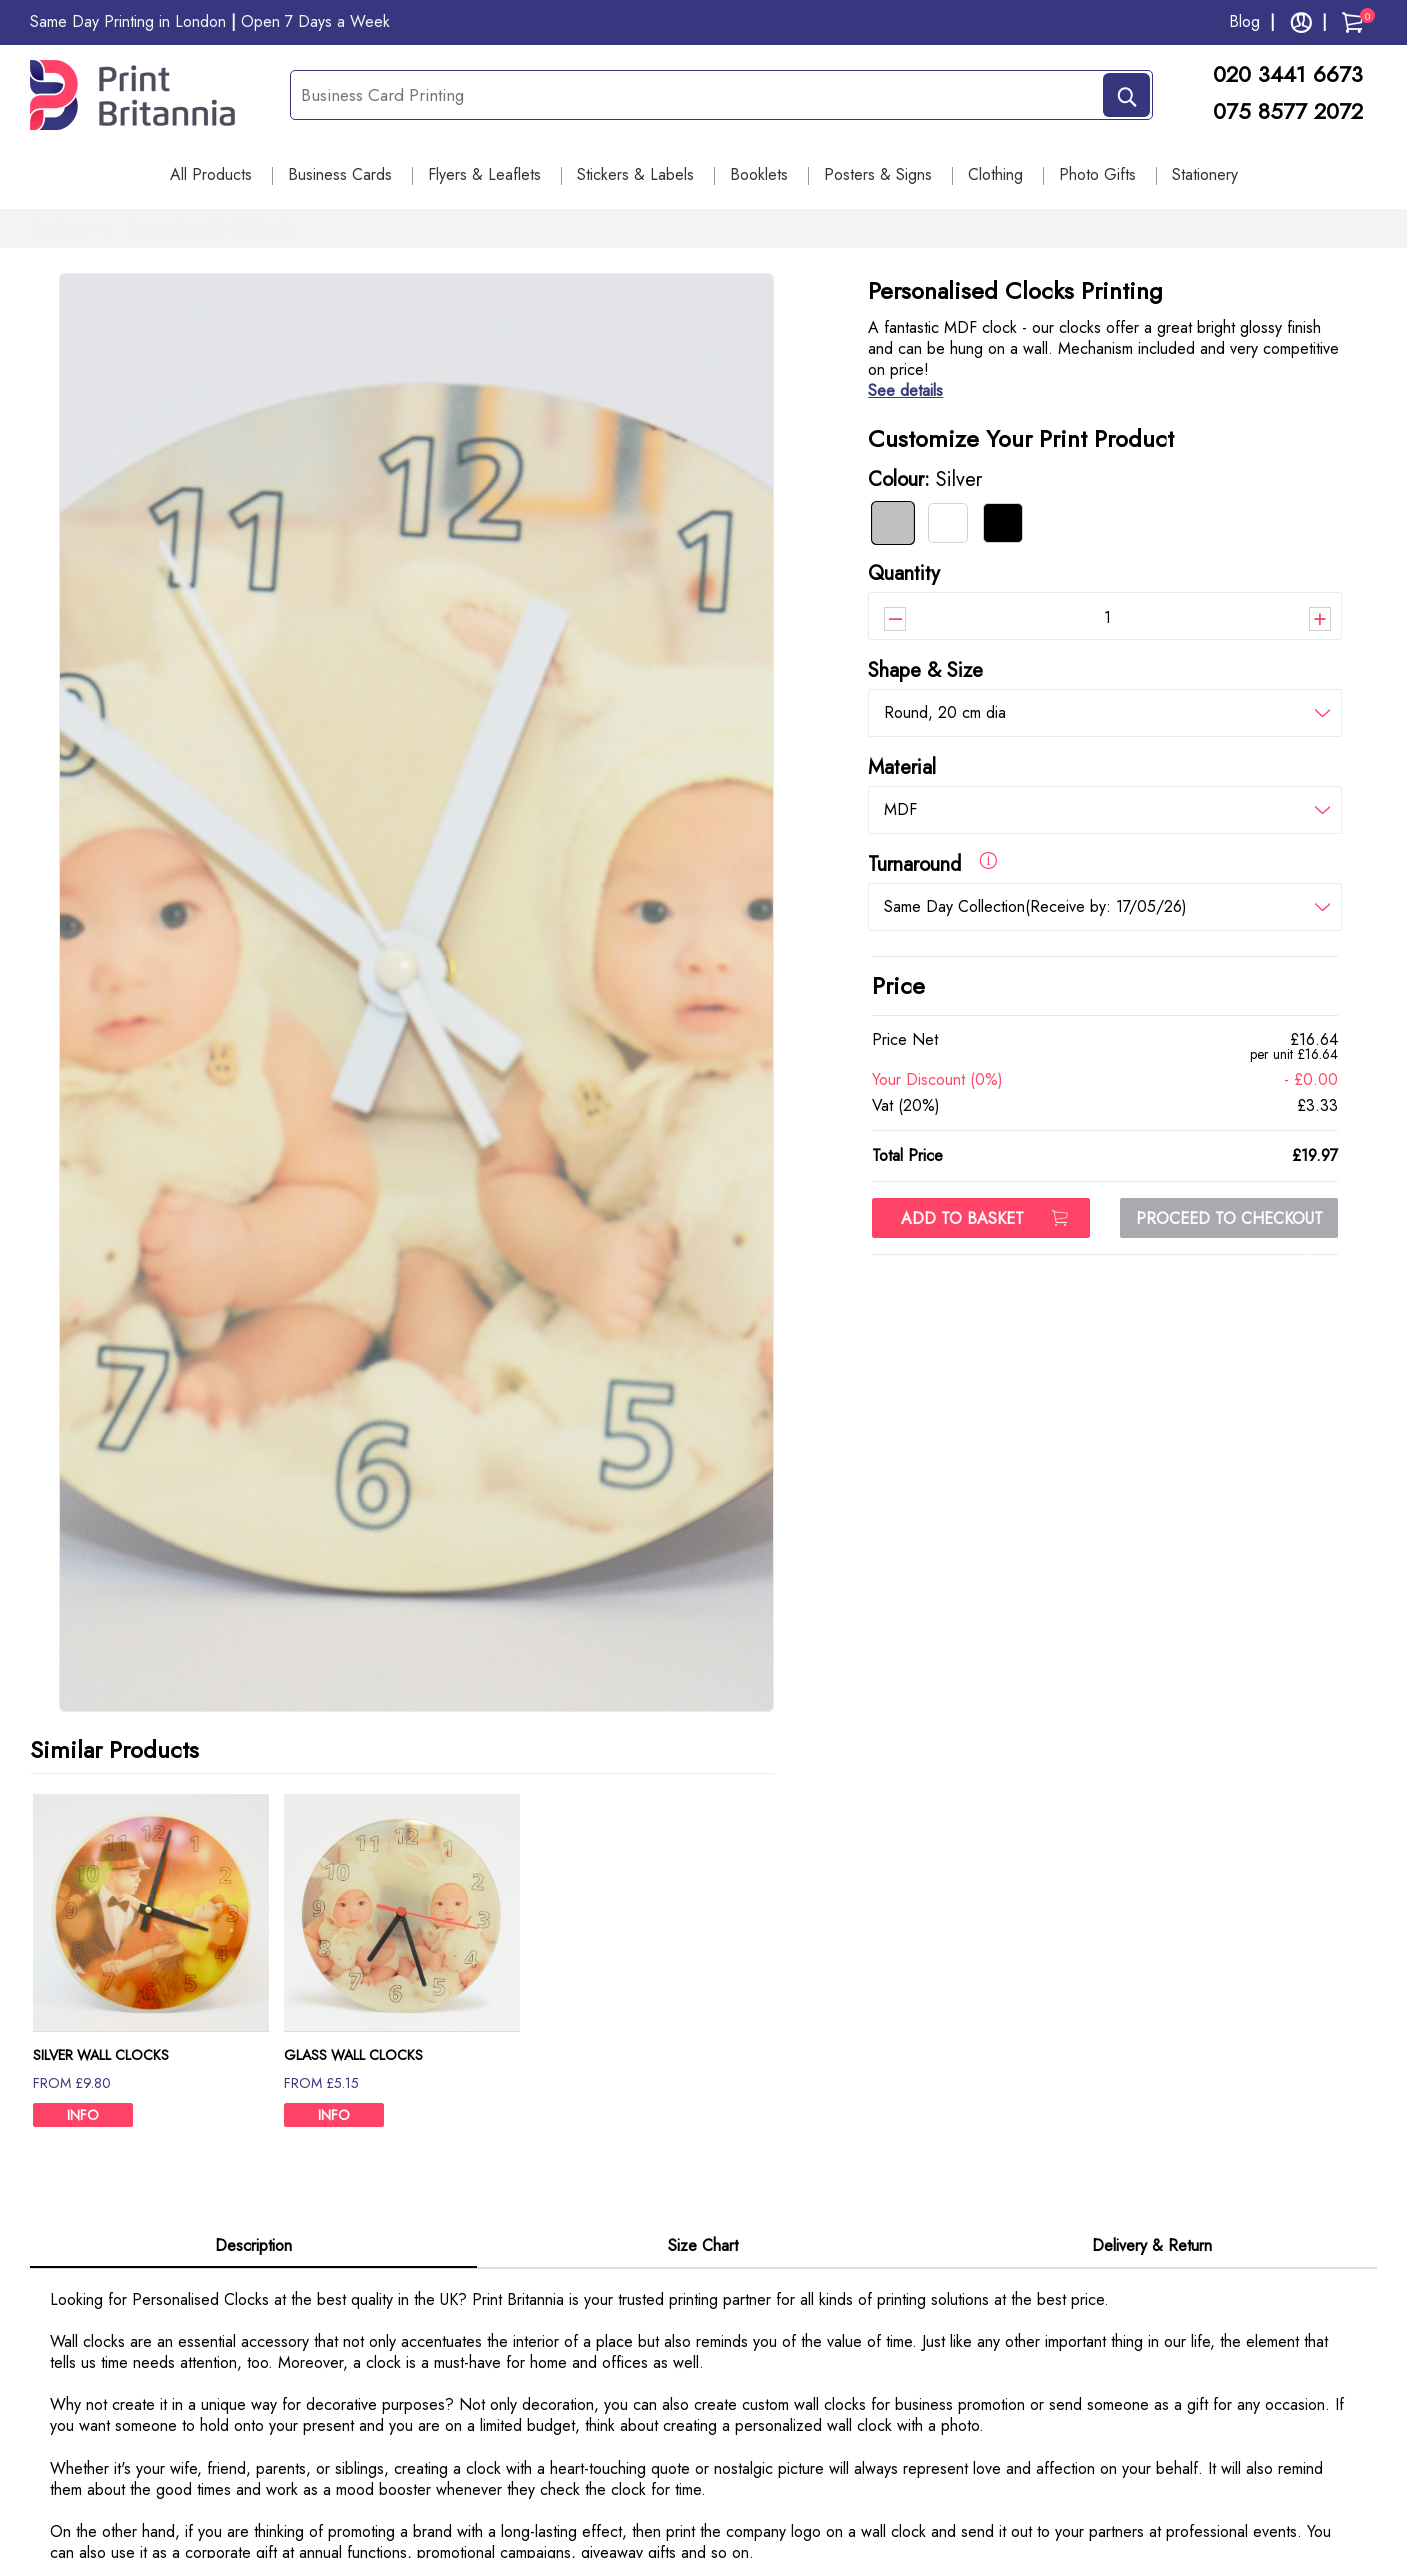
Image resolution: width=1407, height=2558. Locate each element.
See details (905, 390)
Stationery (1205, 174)
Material (902, 767)
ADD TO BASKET (984, 1218)
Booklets (759, 174)
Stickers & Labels (635, 174)
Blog (1244, 21)
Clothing (995, 174)
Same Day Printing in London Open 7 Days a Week (210, 21)
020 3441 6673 (1295, 74)
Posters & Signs (878, 174)
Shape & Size (925, 670)
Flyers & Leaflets (484, 174)
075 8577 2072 (1288, 111)
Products (60, 228)
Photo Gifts (1097, 174)
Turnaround (932, 864)
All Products (211, 174)
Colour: (925, 479)
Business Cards (340, 174)
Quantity (904, 573)
